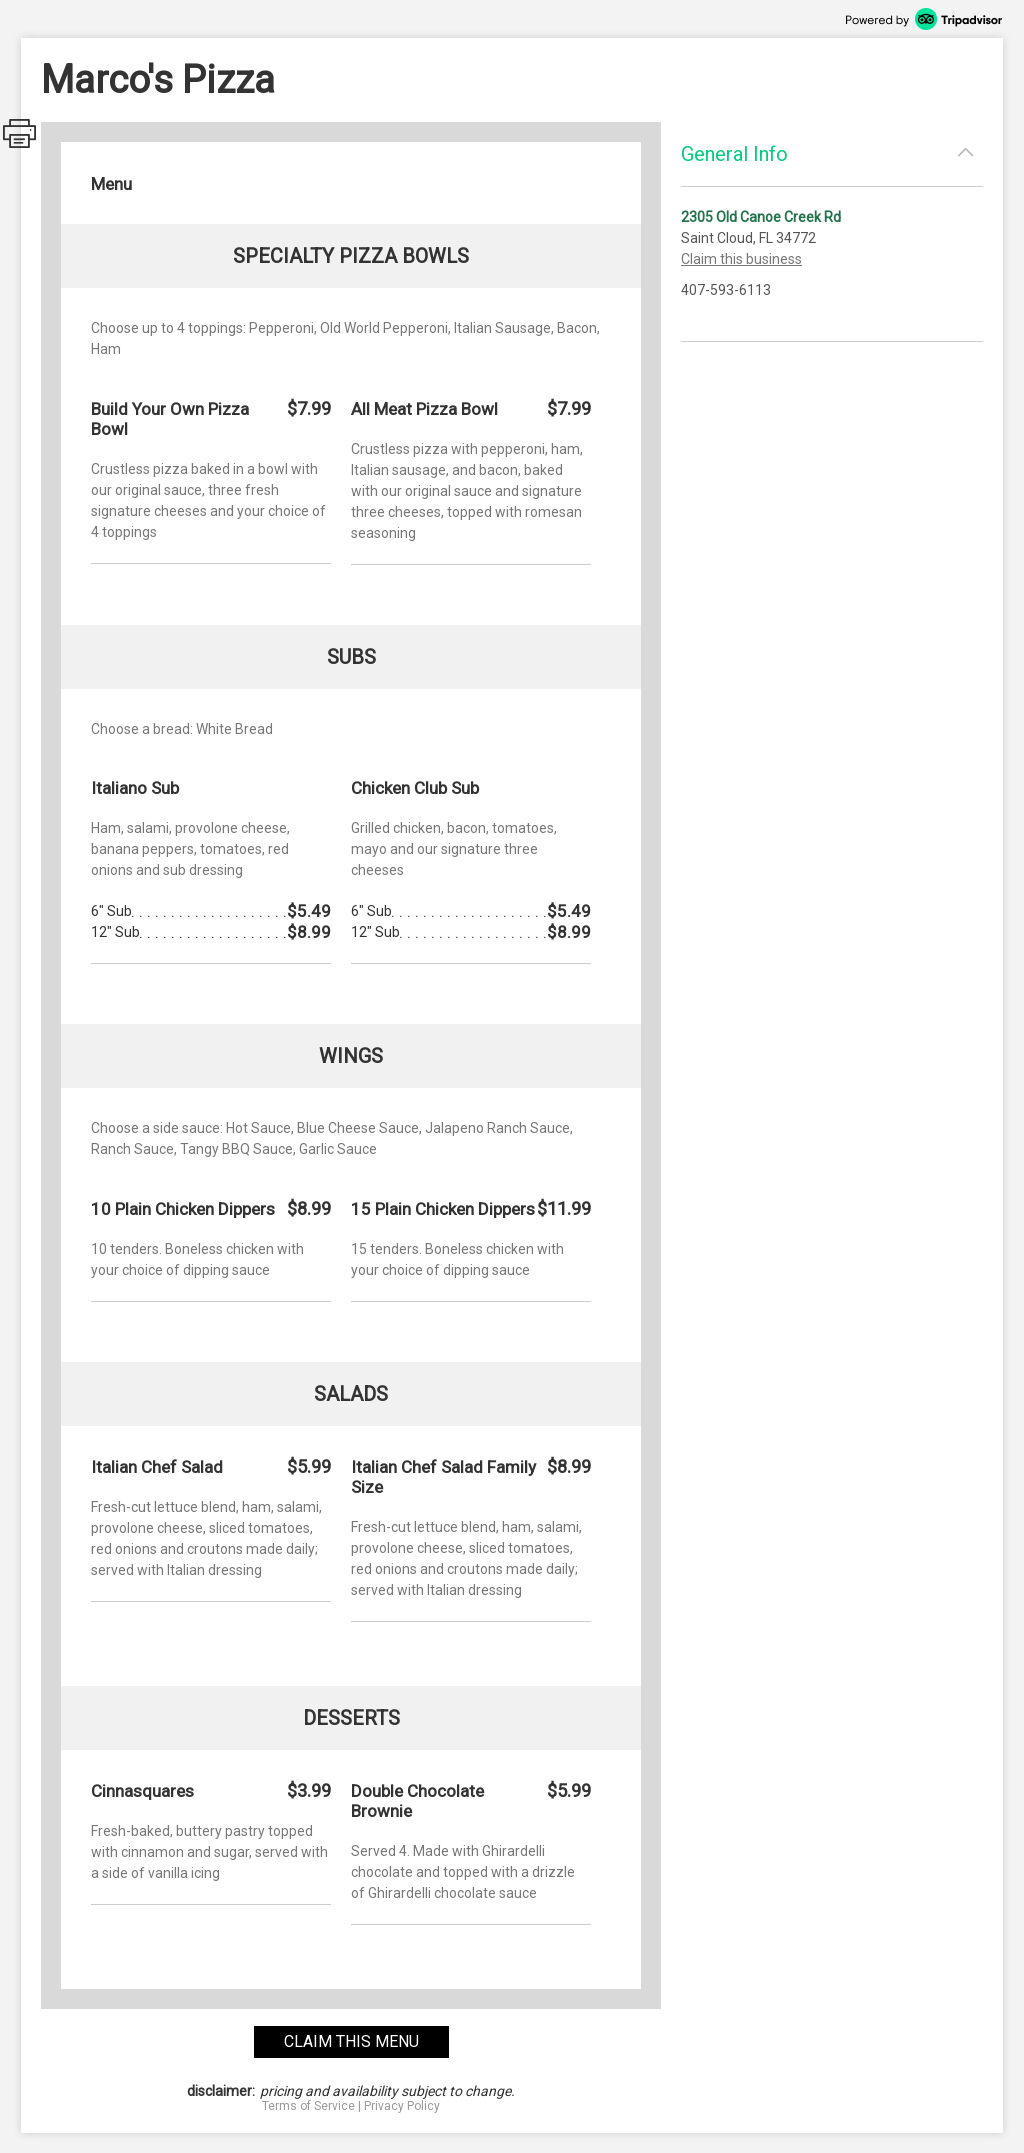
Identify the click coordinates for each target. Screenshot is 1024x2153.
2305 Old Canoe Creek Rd (761, 217)
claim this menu (351, 2041)
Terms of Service (308, 2106)
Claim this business (741, 259)
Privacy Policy (402, 2106)
